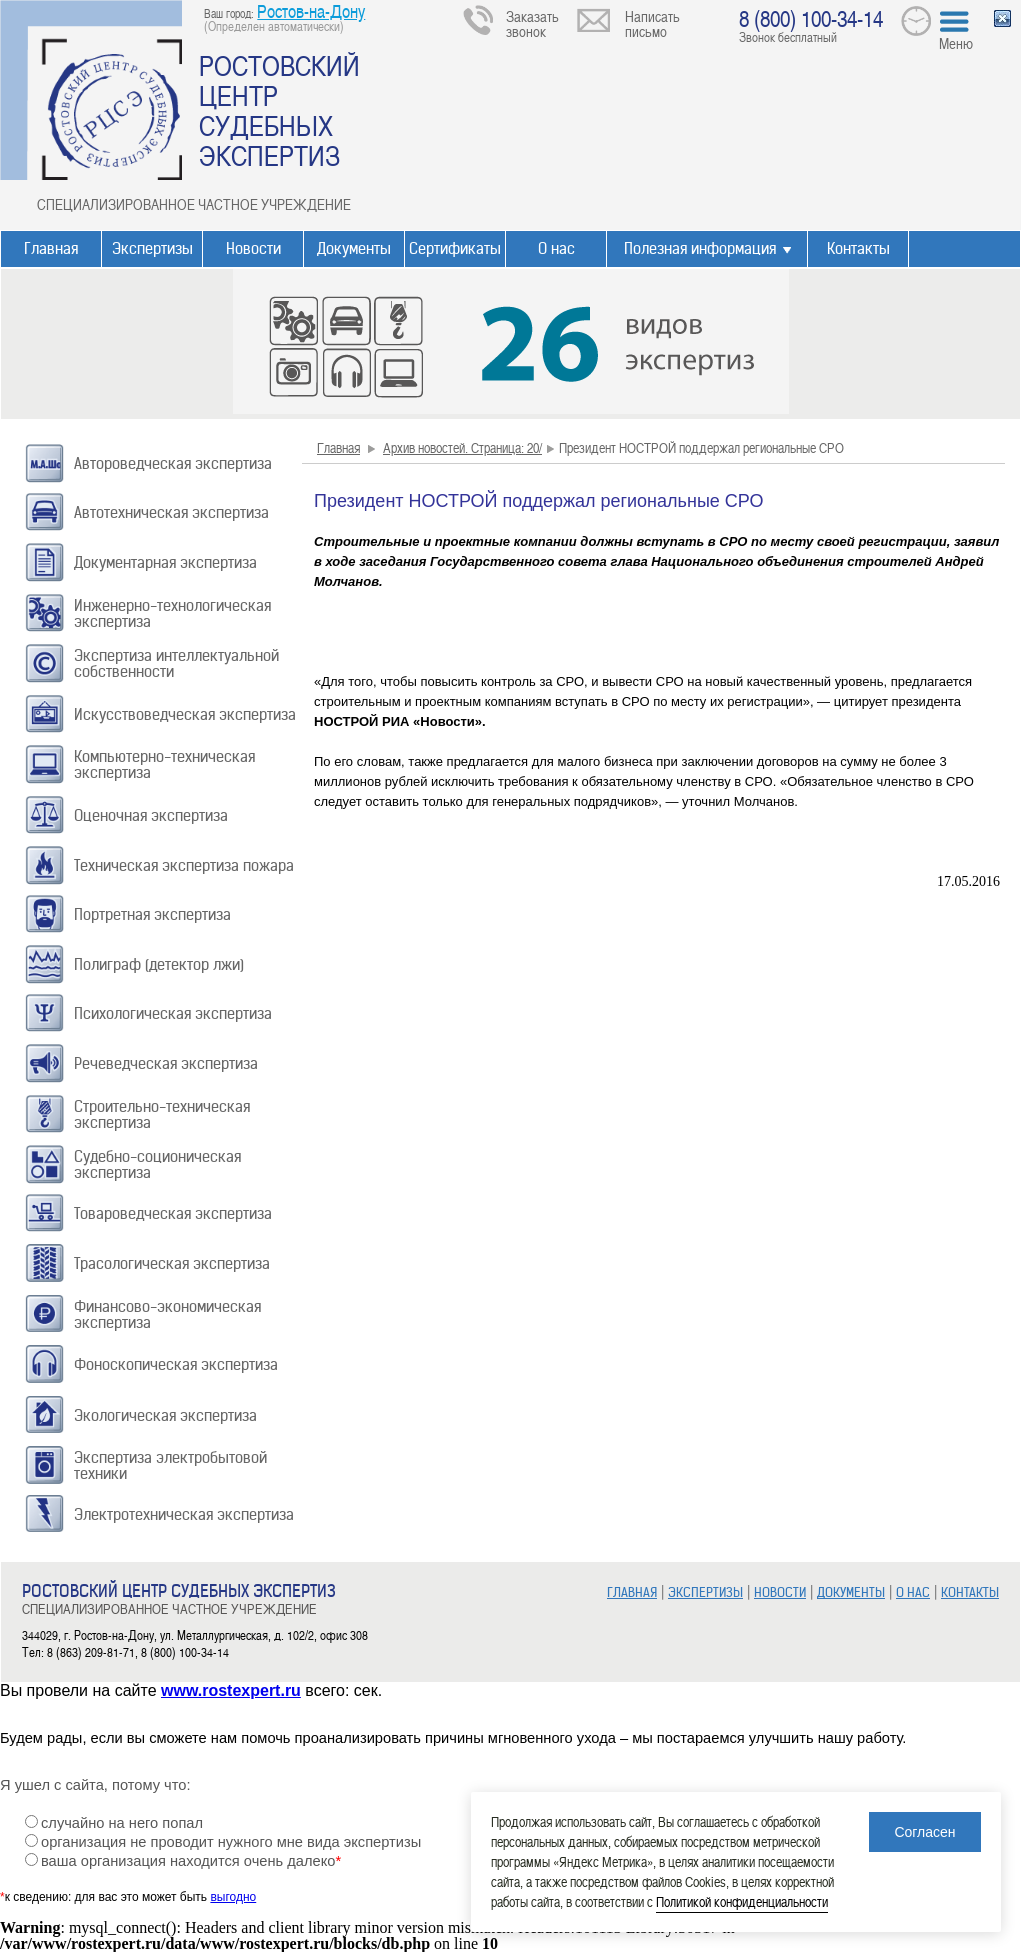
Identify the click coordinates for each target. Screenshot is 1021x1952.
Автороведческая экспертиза (173, 463)
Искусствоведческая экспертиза (185, 714)
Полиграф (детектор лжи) (159, 964)
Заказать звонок (532, 23)
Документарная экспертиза (165, 562)
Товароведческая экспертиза (173, 1213)
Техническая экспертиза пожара (184, 865)
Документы (354, 248)
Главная (51, 248)
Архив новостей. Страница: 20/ (462, 447)
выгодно (233, 1897)
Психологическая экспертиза (173, 1013)
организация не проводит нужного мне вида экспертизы (231, 1842)
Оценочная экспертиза (151, 815)
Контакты (858, 248)
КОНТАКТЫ (970, 1592)
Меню (956, 43)
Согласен (924, 1832)
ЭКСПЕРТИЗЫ (705, 1592)
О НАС (913, 1592)
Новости (253, 248)
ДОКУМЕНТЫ (851, 1592)
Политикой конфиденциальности (742, 1901)
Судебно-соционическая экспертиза (157, 1164)
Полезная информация (700, 248)
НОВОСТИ (780, 1592)
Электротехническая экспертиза (184, 1514)
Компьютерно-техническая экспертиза (164, 764)
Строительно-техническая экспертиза (162, 1114)
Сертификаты (455, 248)
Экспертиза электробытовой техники (170, 1465)
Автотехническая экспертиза (171, 512)
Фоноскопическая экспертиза (176, 1364)
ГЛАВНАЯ (632, 1592)
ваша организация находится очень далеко (191, 1861)
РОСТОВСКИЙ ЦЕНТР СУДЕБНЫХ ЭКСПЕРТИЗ (279, 110)
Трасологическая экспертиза (172, 1263)
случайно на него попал (122, 1823)
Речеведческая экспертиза (166, 1063)
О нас (556, 248)
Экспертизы (152, 248)
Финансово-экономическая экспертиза (167, 1314)
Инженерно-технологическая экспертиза (172, 613)
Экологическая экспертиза (165, 1415)
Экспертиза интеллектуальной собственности (176, 663)
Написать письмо (652, 23)
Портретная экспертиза (152, 914)
